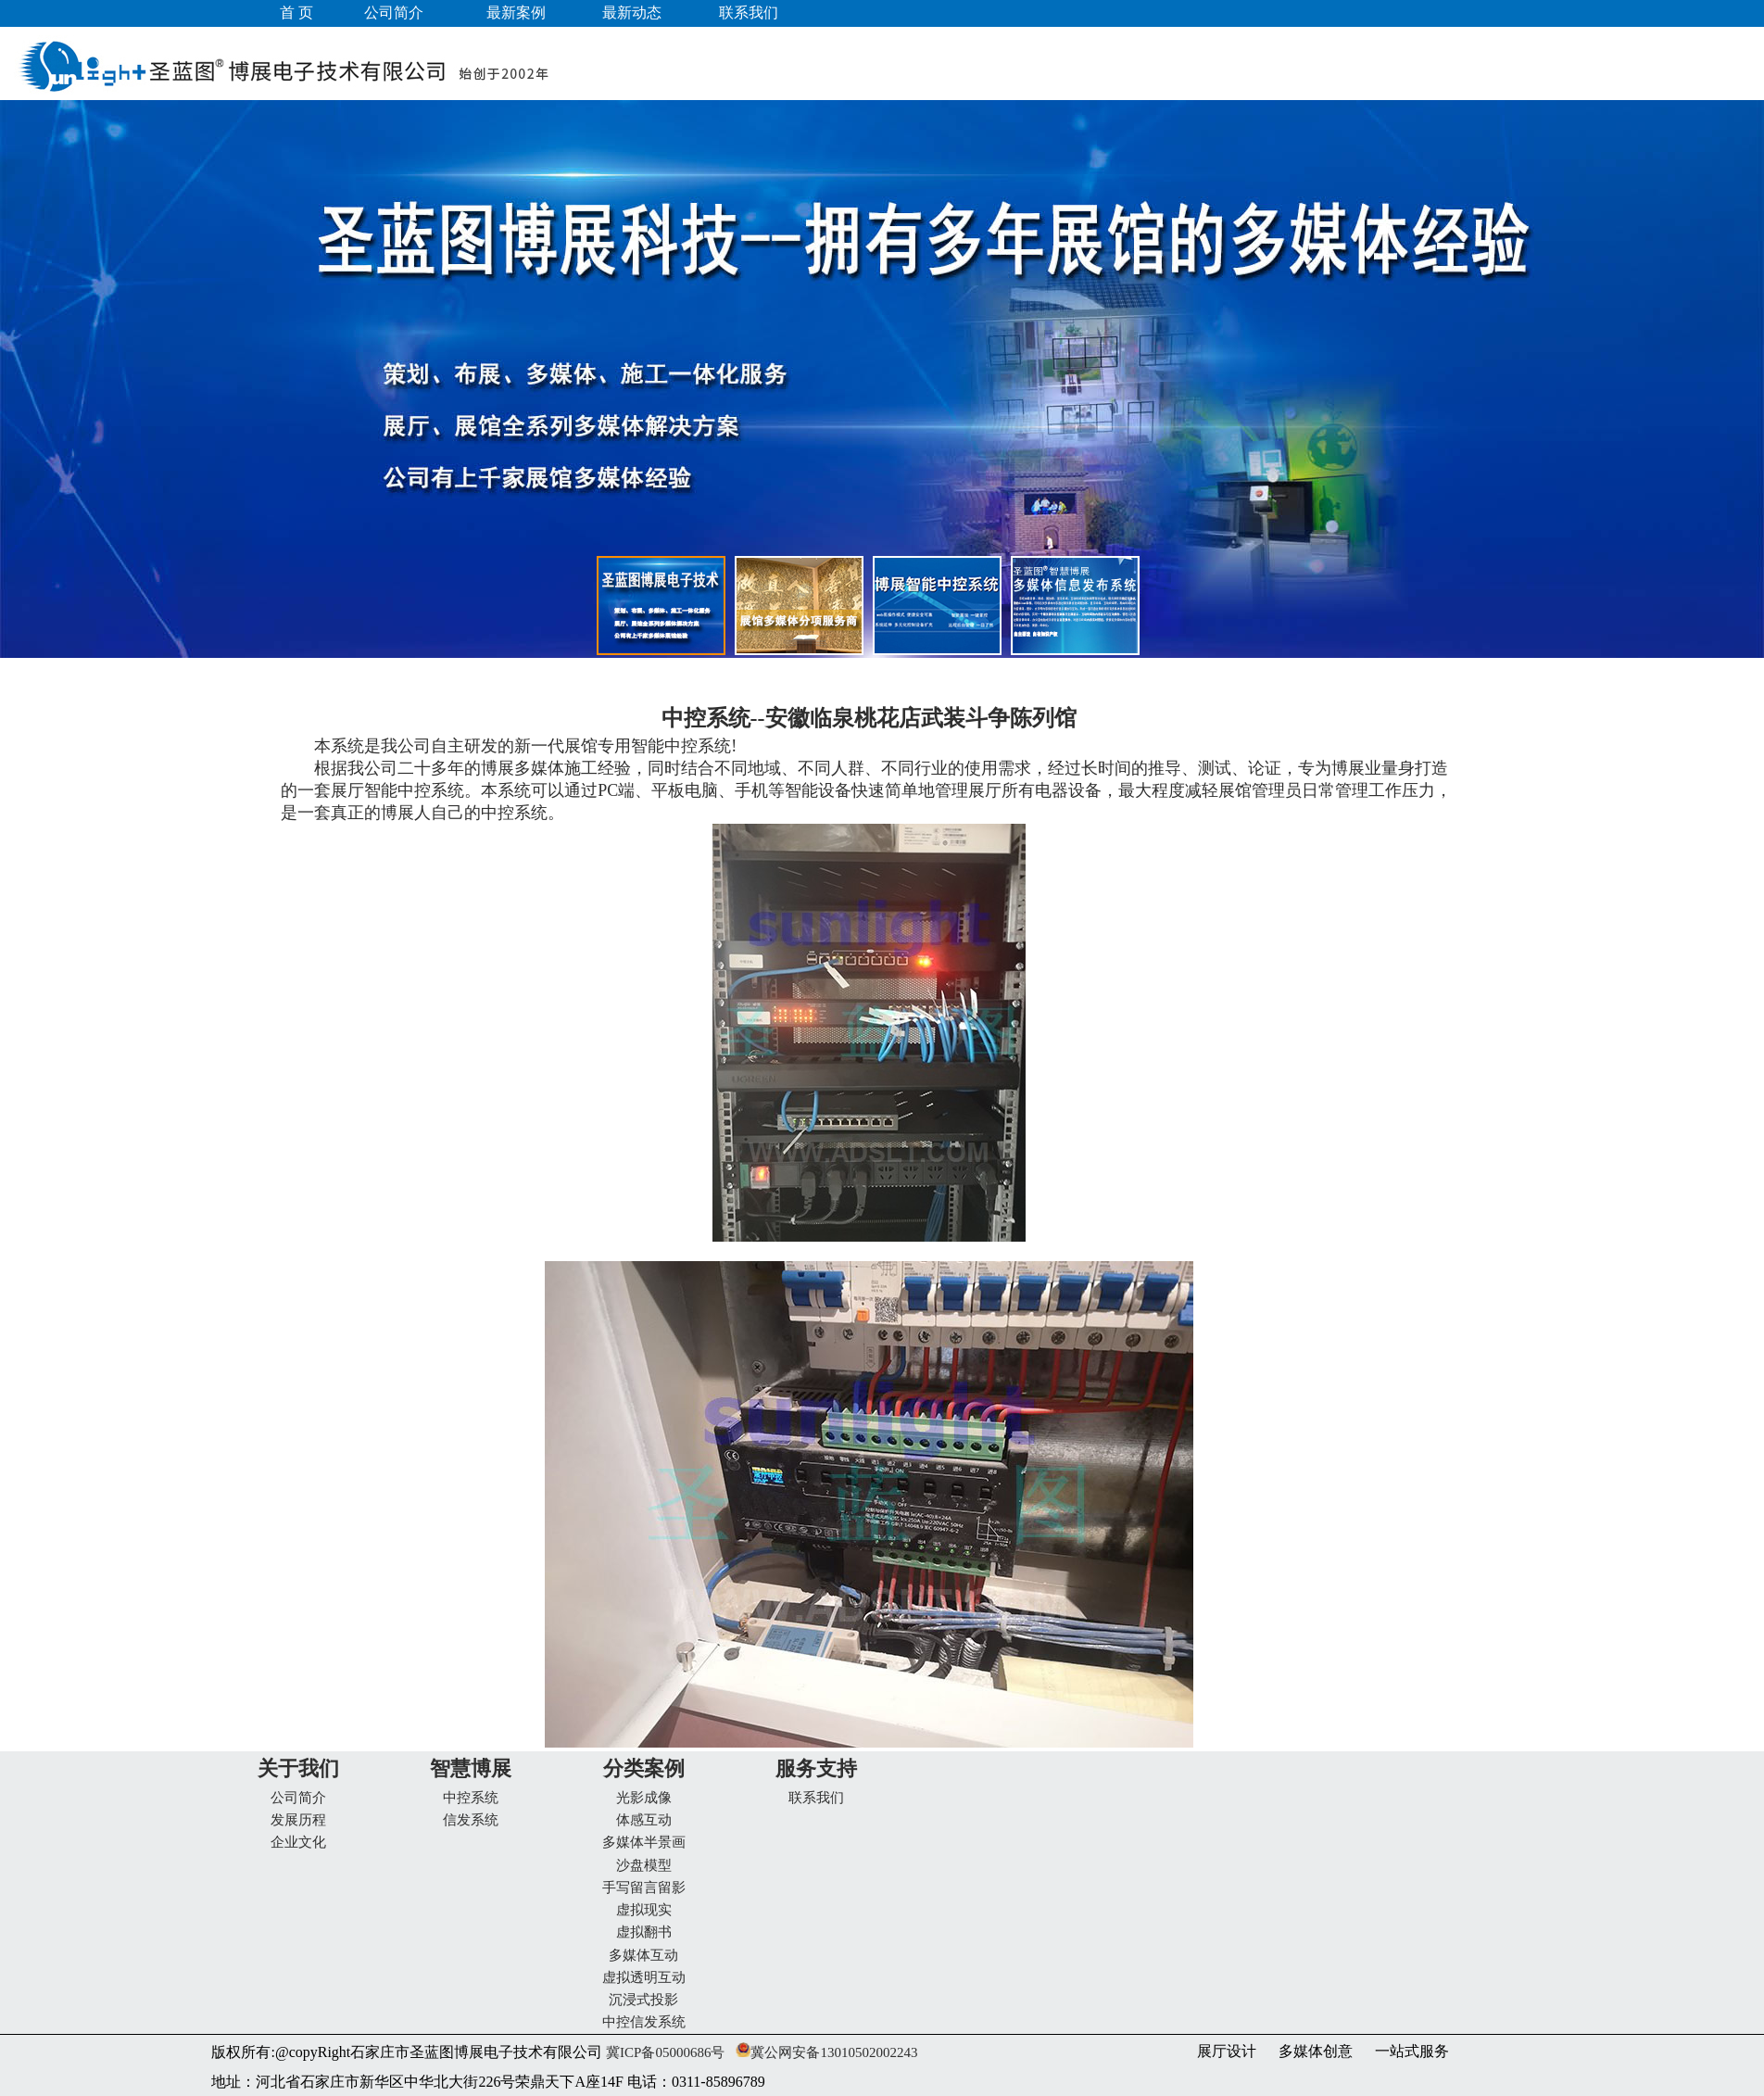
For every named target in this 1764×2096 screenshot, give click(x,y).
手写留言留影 (644, 1887)
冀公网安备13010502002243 (833, 2052)
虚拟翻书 (644, 1932)
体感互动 (644, 1819)
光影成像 (644, 1797)
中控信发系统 (644, 2021)
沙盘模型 (644, 1865)
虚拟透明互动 (644, 1977)
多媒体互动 (643, 1955)
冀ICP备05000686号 (663, 2052)
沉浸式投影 (643, 1999)
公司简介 (298, 1797)
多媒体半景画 (644, 1842)
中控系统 (470, 1797)
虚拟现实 (644, 1909)
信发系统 (470, 1819)
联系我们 (816, 1797)
